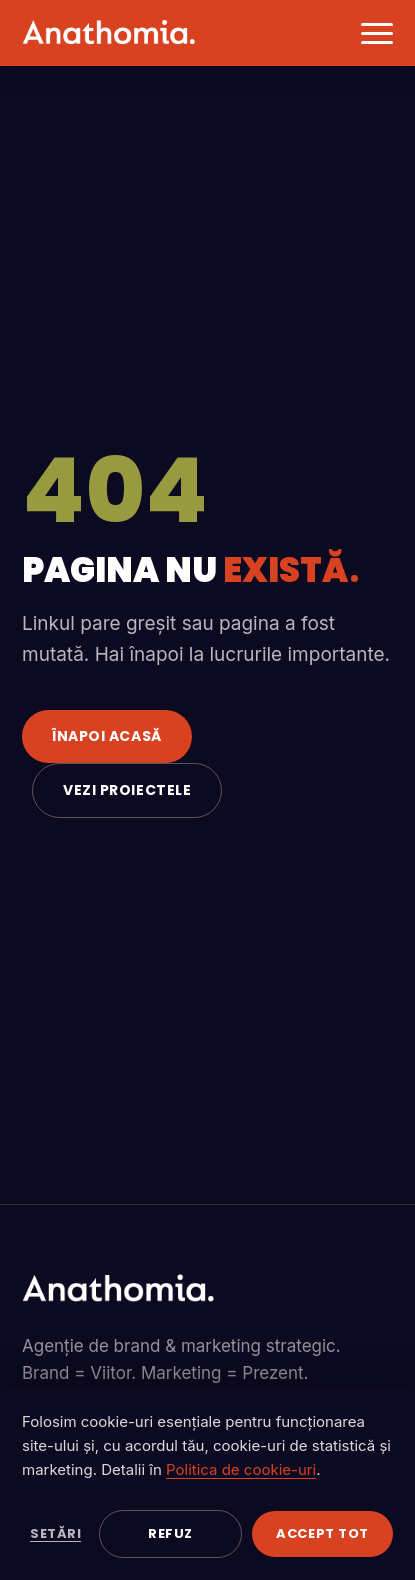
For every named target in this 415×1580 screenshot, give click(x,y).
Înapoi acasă (107, 736)
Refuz (170, 1533)
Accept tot (322, 1533)
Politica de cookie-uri (241, 1469)
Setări (55, 1533)
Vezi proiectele (127, 790)
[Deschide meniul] (370, 33)
